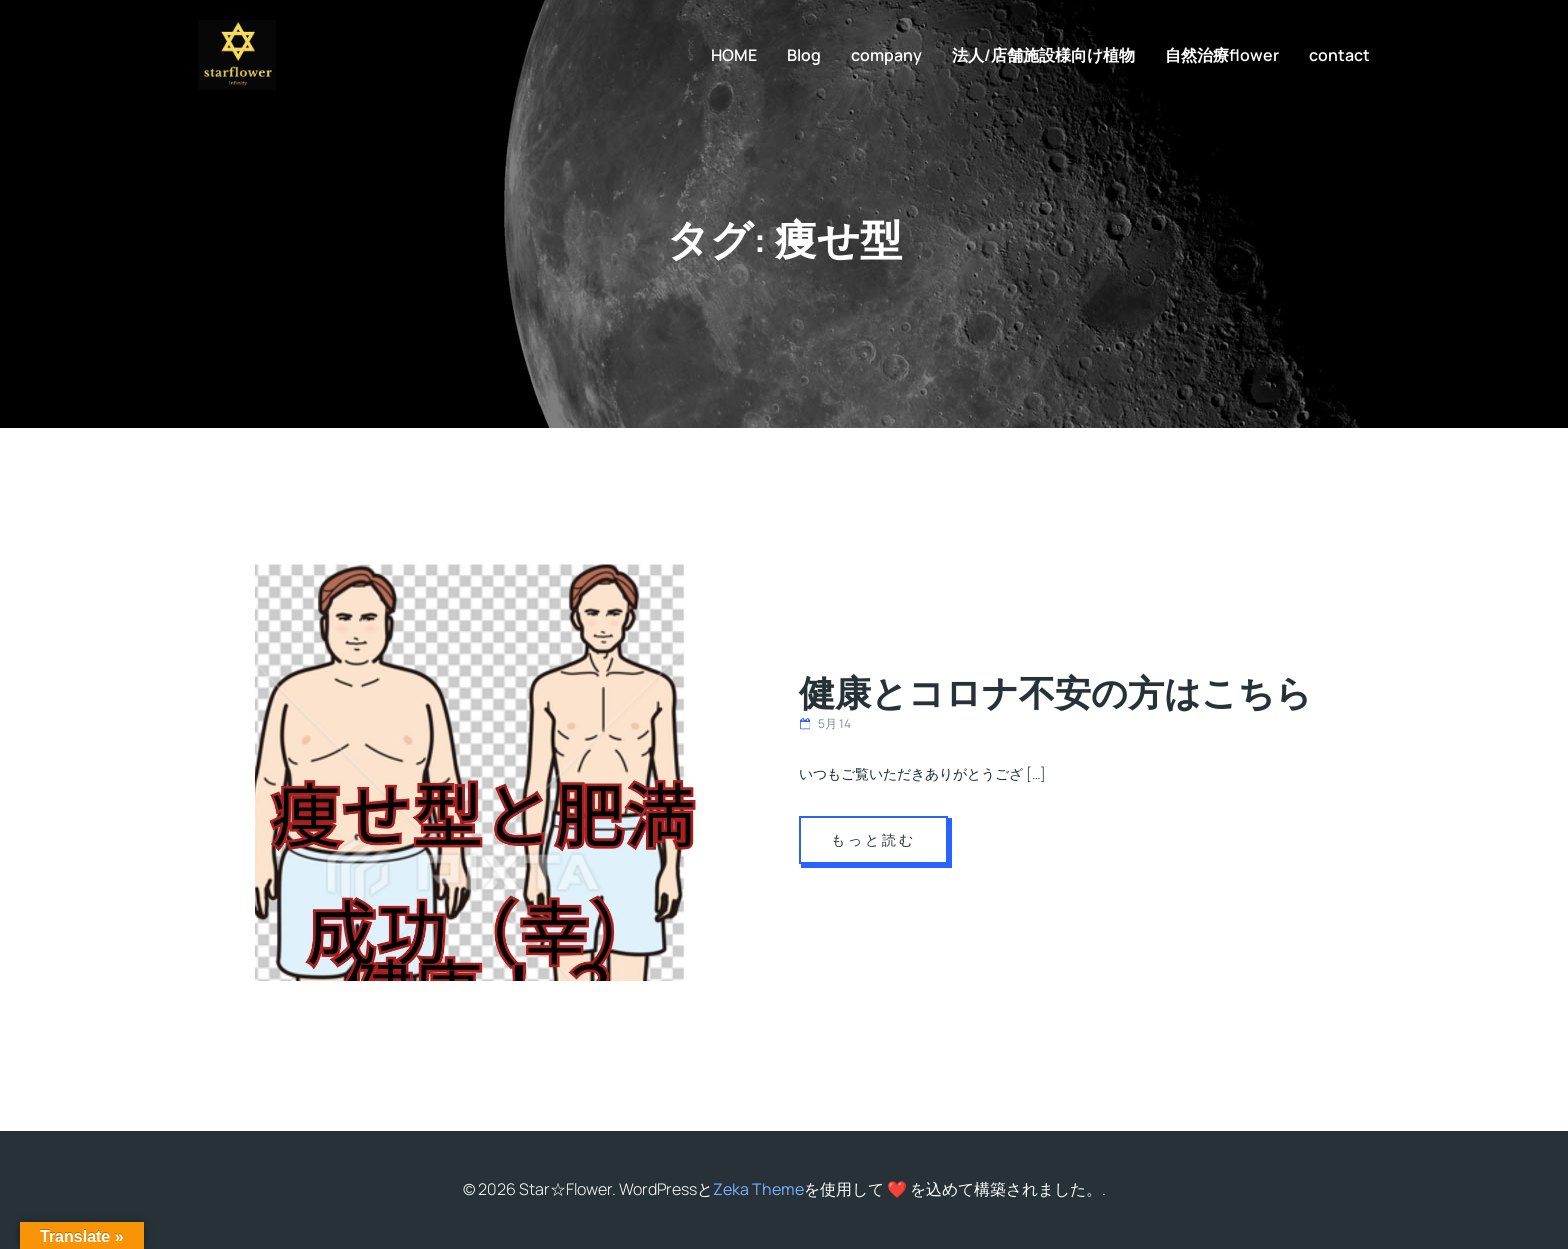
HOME (734, 55)
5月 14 (825, 723)
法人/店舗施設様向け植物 (1043, 55)
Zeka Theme (758, 1189)
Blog (804, 55)
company (886, 55)
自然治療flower (1222, 55)
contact (1339, 55)
